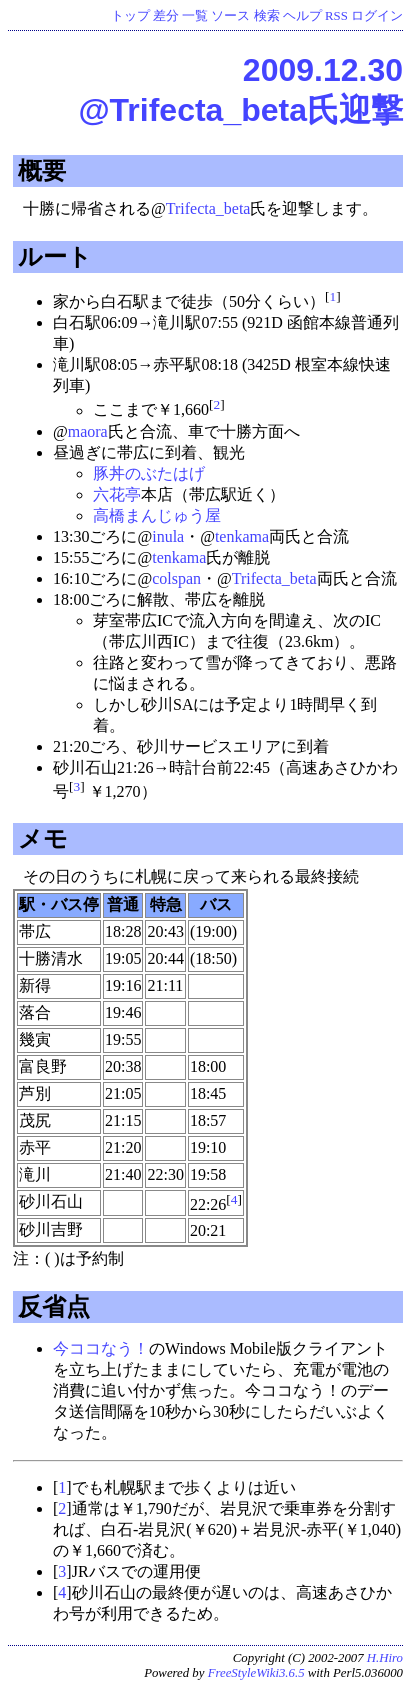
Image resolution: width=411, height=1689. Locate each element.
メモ (43, 838)
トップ (130, 16)
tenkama (242, 536)
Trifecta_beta (208, 208)
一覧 (195, 16)
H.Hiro (385, 1658)
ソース (230, 16)
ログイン (377, 16)
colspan (176, 578)
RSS (336, 16)
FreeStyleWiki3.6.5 (256, 1673)
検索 (267, 16)
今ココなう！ (101, 1348)
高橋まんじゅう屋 (157, 515)
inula (168, 536)
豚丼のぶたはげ (149, 473)
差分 (166, 16)
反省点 (54, 1306)
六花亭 (117, 494)
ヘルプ (302, 16)
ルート (55, 256)
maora (88, 431)
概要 (42, 170)
